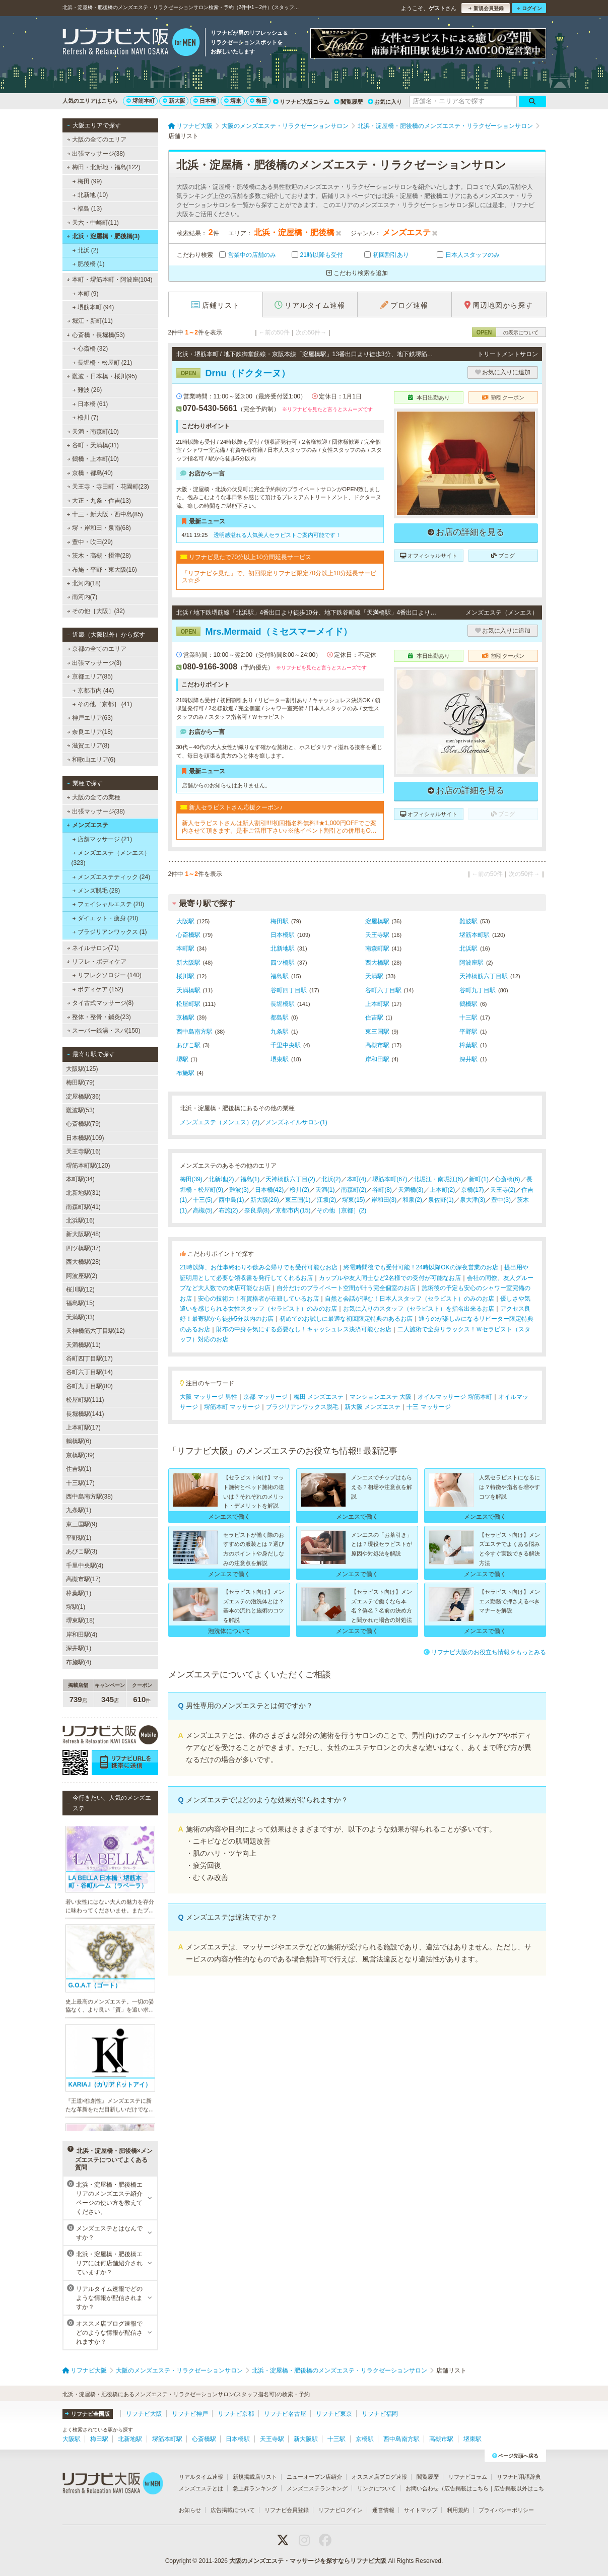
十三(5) (203, 1199)
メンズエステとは (201, 2488)
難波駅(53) (80, 1110)
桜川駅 (185, 976)
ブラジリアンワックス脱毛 (302, 1406)
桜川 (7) (85, 417)
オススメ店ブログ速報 (379, 2477)
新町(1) (479, 1179)
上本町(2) (442, 1189)
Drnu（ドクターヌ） (233, 373)
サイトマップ (420, 2510)
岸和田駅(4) (82, 1634)
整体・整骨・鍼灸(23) (98, 1017)
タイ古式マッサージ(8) (99, 1002)
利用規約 (458, 2510)
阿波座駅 (471, 962)
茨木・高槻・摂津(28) (98, 555)
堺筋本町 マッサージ (232, 1406)
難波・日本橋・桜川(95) (101, 376)
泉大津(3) (473, 1199)
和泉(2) (412, 1199)
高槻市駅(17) (83, 1579)
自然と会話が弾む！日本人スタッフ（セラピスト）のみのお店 (409, 1298)
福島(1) (250, 1179)
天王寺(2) (503, 1189)
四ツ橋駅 (283, 962)
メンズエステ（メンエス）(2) (220, 1122)
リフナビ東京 (334, 2413)
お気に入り (385, 102)
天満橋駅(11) (83, 1344)
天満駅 (374, 976)
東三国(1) (298, 1199)
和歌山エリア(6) (90, 759)
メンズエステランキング (317, 2488)
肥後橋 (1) (88, 263)
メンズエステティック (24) (111, 876)
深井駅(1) (79, 1648)
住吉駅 (374, 1017)
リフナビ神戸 (190, 2413)
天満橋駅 (188, 990)
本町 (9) (85, 293)
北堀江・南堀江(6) (438, 1179)
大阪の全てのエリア (96, 139)
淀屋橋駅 (377, 921)
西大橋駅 (377, 962)
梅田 (258, 101)
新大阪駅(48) (83, 1234)
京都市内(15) (293, 1210)
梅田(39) (191, 1179)
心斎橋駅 (188, 934)
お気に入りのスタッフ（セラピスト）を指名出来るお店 (418, 1308)
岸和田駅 (377, 1059)
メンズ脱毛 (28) (96, 890)
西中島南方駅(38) (89, 1496)
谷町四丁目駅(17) (89, 1358)
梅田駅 (280, 921)
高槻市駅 (377, 1045)
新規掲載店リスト (255, 2477)
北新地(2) (221, 1179)
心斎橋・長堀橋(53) (95, 334)
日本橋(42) (269, 1189)
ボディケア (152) (97, 989)
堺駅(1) (76, 1606)
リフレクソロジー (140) (107, 975)
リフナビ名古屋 (285, 2413)
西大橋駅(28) (83, 1261)
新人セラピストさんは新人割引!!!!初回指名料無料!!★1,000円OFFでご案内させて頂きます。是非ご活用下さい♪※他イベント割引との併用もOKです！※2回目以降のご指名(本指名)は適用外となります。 (279, 827)
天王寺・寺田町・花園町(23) (107, 486)
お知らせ (190, 2510)
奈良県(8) (257, 1210)
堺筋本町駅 (474, 934)
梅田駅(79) (80, 1082)
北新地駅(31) (83, 1192)
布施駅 (185, 1072)
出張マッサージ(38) (95, 153)
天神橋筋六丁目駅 (483, 976)
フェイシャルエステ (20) (108, 904)
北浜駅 (468, 948)
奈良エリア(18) (89, 731)
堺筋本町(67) (389, 1179)
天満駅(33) (80, 1317)
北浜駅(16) (80, 1220)
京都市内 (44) (93, 690)
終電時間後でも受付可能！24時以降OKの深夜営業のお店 (421, 1267)
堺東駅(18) (80, 1620)
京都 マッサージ (265, 1396)
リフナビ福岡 (380, 2413)
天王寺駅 (377, 934)
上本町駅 (377, 1003)
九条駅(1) (79, 1510)
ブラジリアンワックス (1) (109, 931)
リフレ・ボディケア (96, 961)
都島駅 (280, 1017)
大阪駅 (185, 921)
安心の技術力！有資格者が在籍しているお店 (258, 1298)
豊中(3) (501, 1199)
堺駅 (182, 1059)
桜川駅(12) (80, 1289)
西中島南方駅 (194, 1031)
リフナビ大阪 (144, 2413)
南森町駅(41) (83, 1206)
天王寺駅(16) (83, 1151)
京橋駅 (185, 1017)
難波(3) (239, 1189)
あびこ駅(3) (82, 1551)
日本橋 (204, 101)
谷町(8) (382, 1189)
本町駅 (185, 948)
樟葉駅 (468, 1045)
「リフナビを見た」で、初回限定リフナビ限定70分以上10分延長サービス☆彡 (279, 577)
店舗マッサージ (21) (102, 839)
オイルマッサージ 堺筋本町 (455, 1396)
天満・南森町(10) (92, 431)
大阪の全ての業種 (93, 797)
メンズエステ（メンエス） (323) (111, 857)
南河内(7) (81, 596)
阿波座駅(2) (82, 1275)
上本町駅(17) (83, 1427)
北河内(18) (83, 583)
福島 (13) (87, 208)
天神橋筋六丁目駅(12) (95, 1330)
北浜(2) (331, 1179)
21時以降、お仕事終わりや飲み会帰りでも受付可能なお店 (258, 1267)
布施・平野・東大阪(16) (101, 569)
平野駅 (468, 1031)
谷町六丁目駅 (383, 990)
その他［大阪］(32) (95, 611)
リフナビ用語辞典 (519, 2477)
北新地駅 (283, 948)
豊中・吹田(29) (89, 542)
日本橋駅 (283, 934)
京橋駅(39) (80, 1455)
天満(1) (325, 1189)
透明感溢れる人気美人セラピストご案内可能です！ (277, 535)
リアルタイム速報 (201, 2477)
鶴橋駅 (468, 1003)
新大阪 (174, 101)
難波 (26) (87, 389)
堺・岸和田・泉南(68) (98, 527)
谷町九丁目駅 (477, 990)
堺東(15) (353, 1199)
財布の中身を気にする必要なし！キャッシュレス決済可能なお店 (303, 1329)
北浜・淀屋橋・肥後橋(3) (103, 236)
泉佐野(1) (441, 1199)
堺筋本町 (140, 101)
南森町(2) (354, 1189)
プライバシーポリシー (506, 2510)
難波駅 (468, 921)
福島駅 (280, 976)
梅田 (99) (87, 181)
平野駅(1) (79, 1537)
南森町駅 (377, 948)
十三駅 (468, 1017)
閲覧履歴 (348, 102)
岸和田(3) (384, 1199)
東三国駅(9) (82, 1524)
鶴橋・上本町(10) (92, 458)
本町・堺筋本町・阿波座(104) (109, 279)
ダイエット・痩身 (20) (105, 918)
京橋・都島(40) (89, 473)
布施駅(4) (79, 1662)
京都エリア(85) (89, 676)
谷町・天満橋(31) (92, 445)
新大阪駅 (188, 962)
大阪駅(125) (82, 1068)
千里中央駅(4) (85, 1565)
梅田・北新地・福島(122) (103, 167)
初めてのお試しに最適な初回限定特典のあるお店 (346, 1318)
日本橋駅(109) (85, 1137)
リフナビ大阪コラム (301, 102)
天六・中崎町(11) (92, 222)
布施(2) (228, 1210)
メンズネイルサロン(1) (296, 1122)
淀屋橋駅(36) (83, 1096)
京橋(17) (472, 1189)
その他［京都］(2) (342, 1210)
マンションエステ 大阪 (381, 1396)
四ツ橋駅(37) (83, 1248)
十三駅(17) (80, 1482)
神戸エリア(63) (89, 717)
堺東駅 (280, 1059)
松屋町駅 (188, 1003)
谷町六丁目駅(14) (89, 1372)
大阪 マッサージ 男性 (209, 1396)
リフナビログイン (340, 2510)
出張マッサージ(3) (93, 662)
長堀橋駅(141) (85, 1413)
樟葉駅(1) (79, 1593)
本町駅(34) (80, 1179)
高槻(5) (203, 1210)
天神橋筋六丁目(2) (290, 1179)
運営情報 (383, 2510)
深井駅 (468, 1059)
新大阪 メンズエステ (372, 1406)
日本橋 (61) (90, 404)
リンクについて (376, 2488)
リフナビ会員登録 (286, 2510)
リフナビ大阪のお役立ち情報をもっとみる (485, 1652)
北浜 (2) (85, 250)
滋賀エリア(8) (87, 745)
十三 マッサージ (428, 1406)
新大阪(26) (264, 1199)
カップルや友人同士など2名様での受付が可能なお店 (390, 1277)
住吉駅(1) (79, 1468)
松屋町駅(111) (85, 1399)
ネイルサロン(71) (92, 948)
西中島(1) (231, 1199)
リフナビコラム (467, 2477)
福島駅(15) (80, 1303)
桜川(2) (299, 1189)
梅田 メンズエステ (319, 1396)
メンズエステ (87, 825)
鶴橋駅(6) (79, 1441)
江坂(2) (326, 1199)
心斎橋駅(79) (83, 1123)
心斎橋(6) (507, 1179)
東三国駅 (377, 1031)
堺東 (232, 101)
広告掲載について (233, 2510)
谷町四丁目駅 (289, 990)
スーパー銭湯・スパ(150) (103, 1030)
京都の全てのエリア (96, 648)
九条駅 (280, 1031)
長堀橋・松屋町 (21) (102, 362)
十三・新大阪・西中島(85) (104, 514)
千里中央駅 (286, 1045)
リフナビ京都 (236, 2413)
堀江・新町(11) (89, 320)
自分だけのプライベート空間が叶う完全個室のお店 (346, 1288)
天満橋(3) (411, 1189)
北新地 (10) (90, 194)
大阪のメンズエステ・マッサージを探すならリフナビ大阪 (307, 2560)
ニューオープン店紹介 (314, 2477)
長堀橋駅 (283, 1003)
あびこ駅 (188, 1045)
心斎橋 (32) (90, 348)
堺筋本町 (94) (93, 307)
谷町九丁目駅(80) (89, 1386)
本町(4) (357, 1179)
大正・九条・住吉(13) (98, 500)
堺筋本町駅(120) (88, 1165)
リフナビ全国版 (87, 2414)
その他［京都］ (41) (102, 704)
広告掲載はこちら (466, 2488)
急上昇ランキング (255, 2488)
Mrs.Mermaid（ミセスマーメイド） (264, 632)
